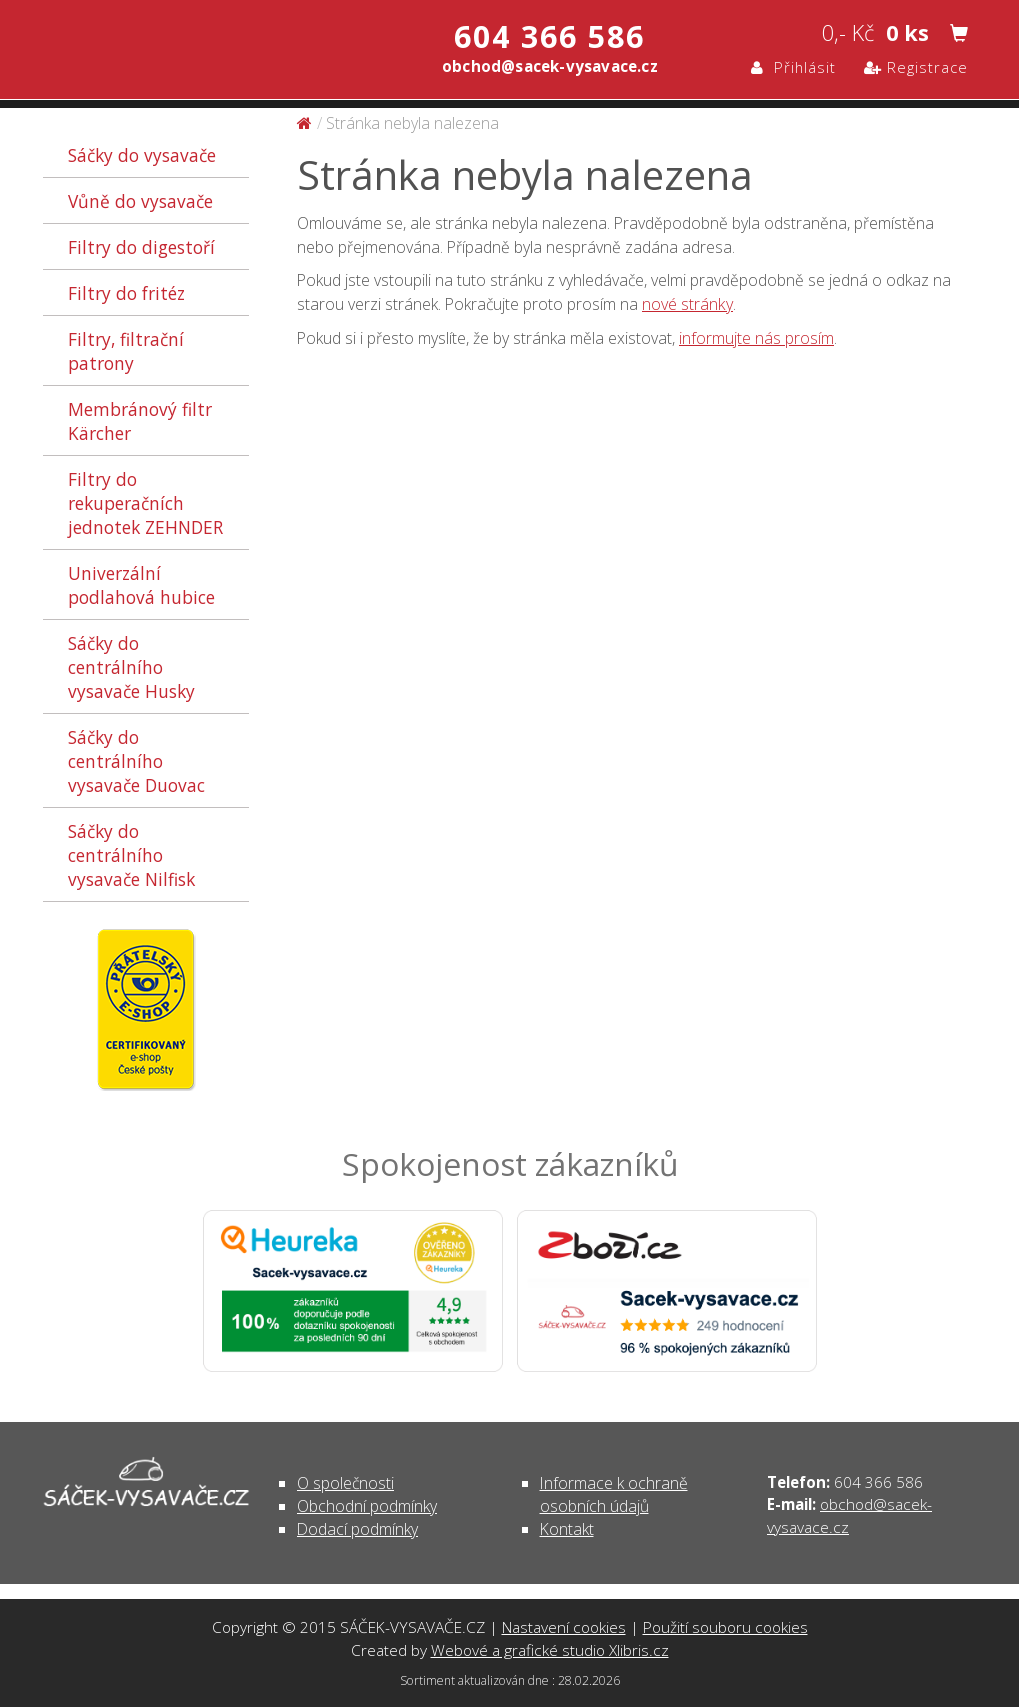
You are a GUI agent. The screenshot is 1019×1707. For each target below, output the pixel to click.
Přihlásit (793, 67)
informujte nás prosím (756, 338)
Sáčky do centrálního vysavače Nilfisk (131, 855)
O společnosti (345, 1483)
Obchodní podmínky (367, 1506)
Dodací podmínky (357, 1529)
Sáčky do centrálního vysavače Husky (131, 667)
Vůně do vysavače (140, 201)
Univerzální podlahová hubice (141, 585)
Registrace (916, 67)
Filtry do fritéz (126, 293)
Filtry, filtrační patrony (126, 351)
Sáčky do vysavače (142, 155)
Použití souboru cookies (725, 1627)
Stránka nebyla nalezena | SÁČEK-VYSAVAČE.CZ (253, 48)
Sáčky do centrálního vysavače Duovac (136, 761)
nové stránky (687, 304)
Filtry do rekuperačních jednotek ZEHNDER (145, 503)
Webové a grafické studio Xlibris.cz (550, 1650)
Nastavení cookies (564, 1627)
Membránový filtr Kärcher (140, 421)
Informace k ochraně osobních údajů (614, 1494)
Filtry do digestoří (141, 247)
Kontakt (567, 1529)
